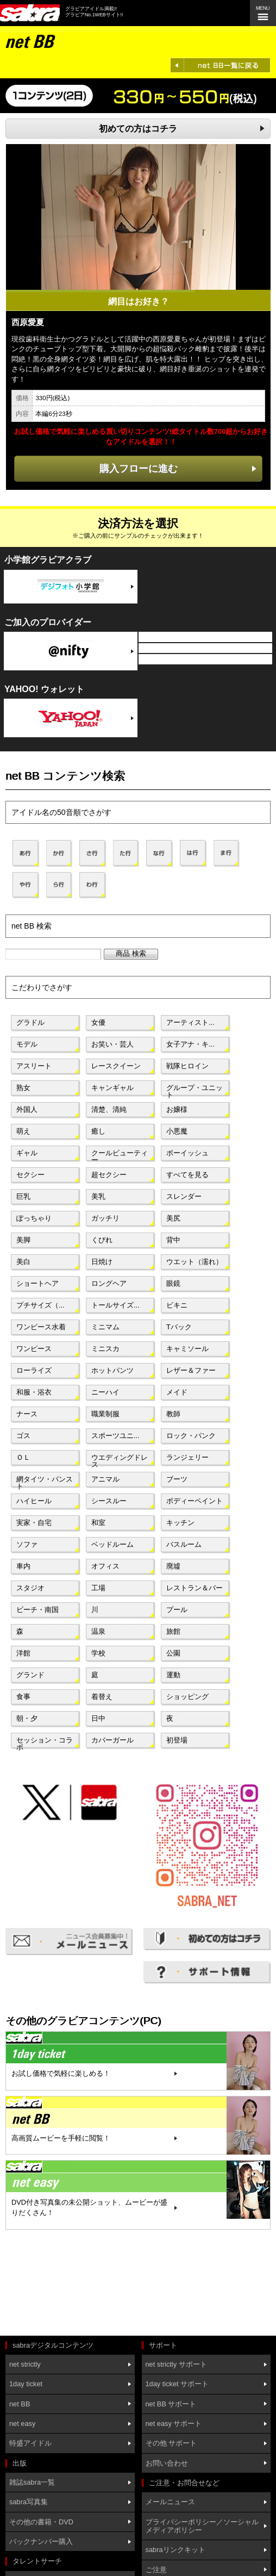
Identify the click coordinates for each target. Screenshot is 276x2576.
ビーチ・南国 (37, 1610)
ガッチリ (105, 1218)
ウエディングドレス (119, 1459)
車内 (23, 1566)
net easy (22, 2423)
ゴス (23, 1436)
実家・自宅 (34, 1523)
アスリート (34, 1066)
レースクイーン (116, 1066)
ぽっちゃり (34, 1218)
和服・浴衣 (34, 1392)
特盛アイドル (30, 2443)
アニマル (105, 1479)
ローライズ (34, 1370)
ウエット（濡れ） (194, 1262)
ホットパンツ (112, 1370)
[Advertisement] (54, 2284)
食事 (23, 1697)
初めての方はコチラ (138, 128)
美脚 (23, 1240)
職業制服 (105, 1414)
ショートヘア (37, 1283)
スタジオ (30, 1588)
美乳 (98, 1196)
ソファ (26, 1544)
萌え (23, 1131)
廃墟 (173, 1566)
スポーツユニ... (115, 1436)
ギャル (26, 1153)
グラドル (30, 1022)
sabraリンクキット (175, 2550)
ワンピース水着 (41, 1327)
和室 (98, 1523)
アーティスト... (190, 1022)
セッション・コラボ (44, 1742)
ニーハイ (105, 1392)
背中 (173, 1240)
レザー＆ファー (191, 1370)
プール (176, 1610)
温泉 (98, 1631)
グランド (30, 1675)
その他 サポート (171, 2443)
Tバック (179, 1327)
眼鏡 (173, 1283)
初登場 (176, 1740)
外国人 (26, 1109)
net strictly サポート (176, 2364)
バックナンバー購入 (41, 2541)
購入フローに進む (138, 468)
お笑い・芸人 (112, 1044)
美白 (23, 1262)
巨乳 (23, 1196)
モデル (26, 1044)
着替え (101, 1697)
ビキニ (176, 1305)
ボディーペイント (194, 1501)
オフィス (105, 1566)
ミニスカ (105, 1349)
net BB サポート (171, 2404)
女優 (98, 1022)
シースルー (109, 1501)
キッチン (180, 1523)
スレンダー (184, 1196)
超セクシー (109, 1175)
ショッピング (187, 1697)
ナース (26, 1414)
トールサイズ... (115, 1305)
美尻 (173, 1218)
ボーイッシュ (187, 1153)
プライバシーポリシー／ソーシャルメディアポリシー (202, 2526)
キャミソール (187, 1349)
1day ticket (25, 2384)
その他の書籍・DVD (41, 2522)
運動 (173, 1675)
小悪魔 (176, 1131)
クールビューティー (119, 1155)
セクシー (30, 1175)
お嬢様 (176, 1109)
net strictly (25, 2364)
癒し (98, 1131)
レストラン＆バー (194, 1588)
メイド (176, 1392)
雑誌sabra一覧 (32, 2482)
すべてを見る (187, 1175)
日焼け (101, 1262)
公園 (173, 1653)
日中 (98, 1718)
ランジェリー (187, 1457)
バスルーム (184, 1544)
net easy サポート (174, 2423)
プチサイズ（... (40, 1305)
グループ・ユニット (194, 1090)
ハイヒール (34, 1501)
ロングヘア (109, 1283)
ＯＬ (23, 1457)
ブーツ (176, 1479)
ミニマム (105, 1327)
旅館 (173, 1631)
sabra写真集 (28, 2502)
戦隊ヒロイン (187, 1066)
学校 (98, 1653)
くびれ (101, 1240)
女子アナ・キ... (190, 1044)
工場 (98, 1588)
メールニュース (170, 2502)
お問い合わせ (167, 2463)
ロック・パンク (191, 1436)
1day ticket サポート (177, 2384)
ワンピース (34, 1349)
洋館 (23, 1653)
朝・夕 (26, 1718)
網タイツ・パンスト (44, 1481)
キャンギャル (112, 1088)
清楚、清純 (109, 1109)
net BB (19, 2404)
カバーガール (112, 1740)
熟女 (23, 1088)
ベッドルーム (112, 1544)
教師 (173, 1414)
